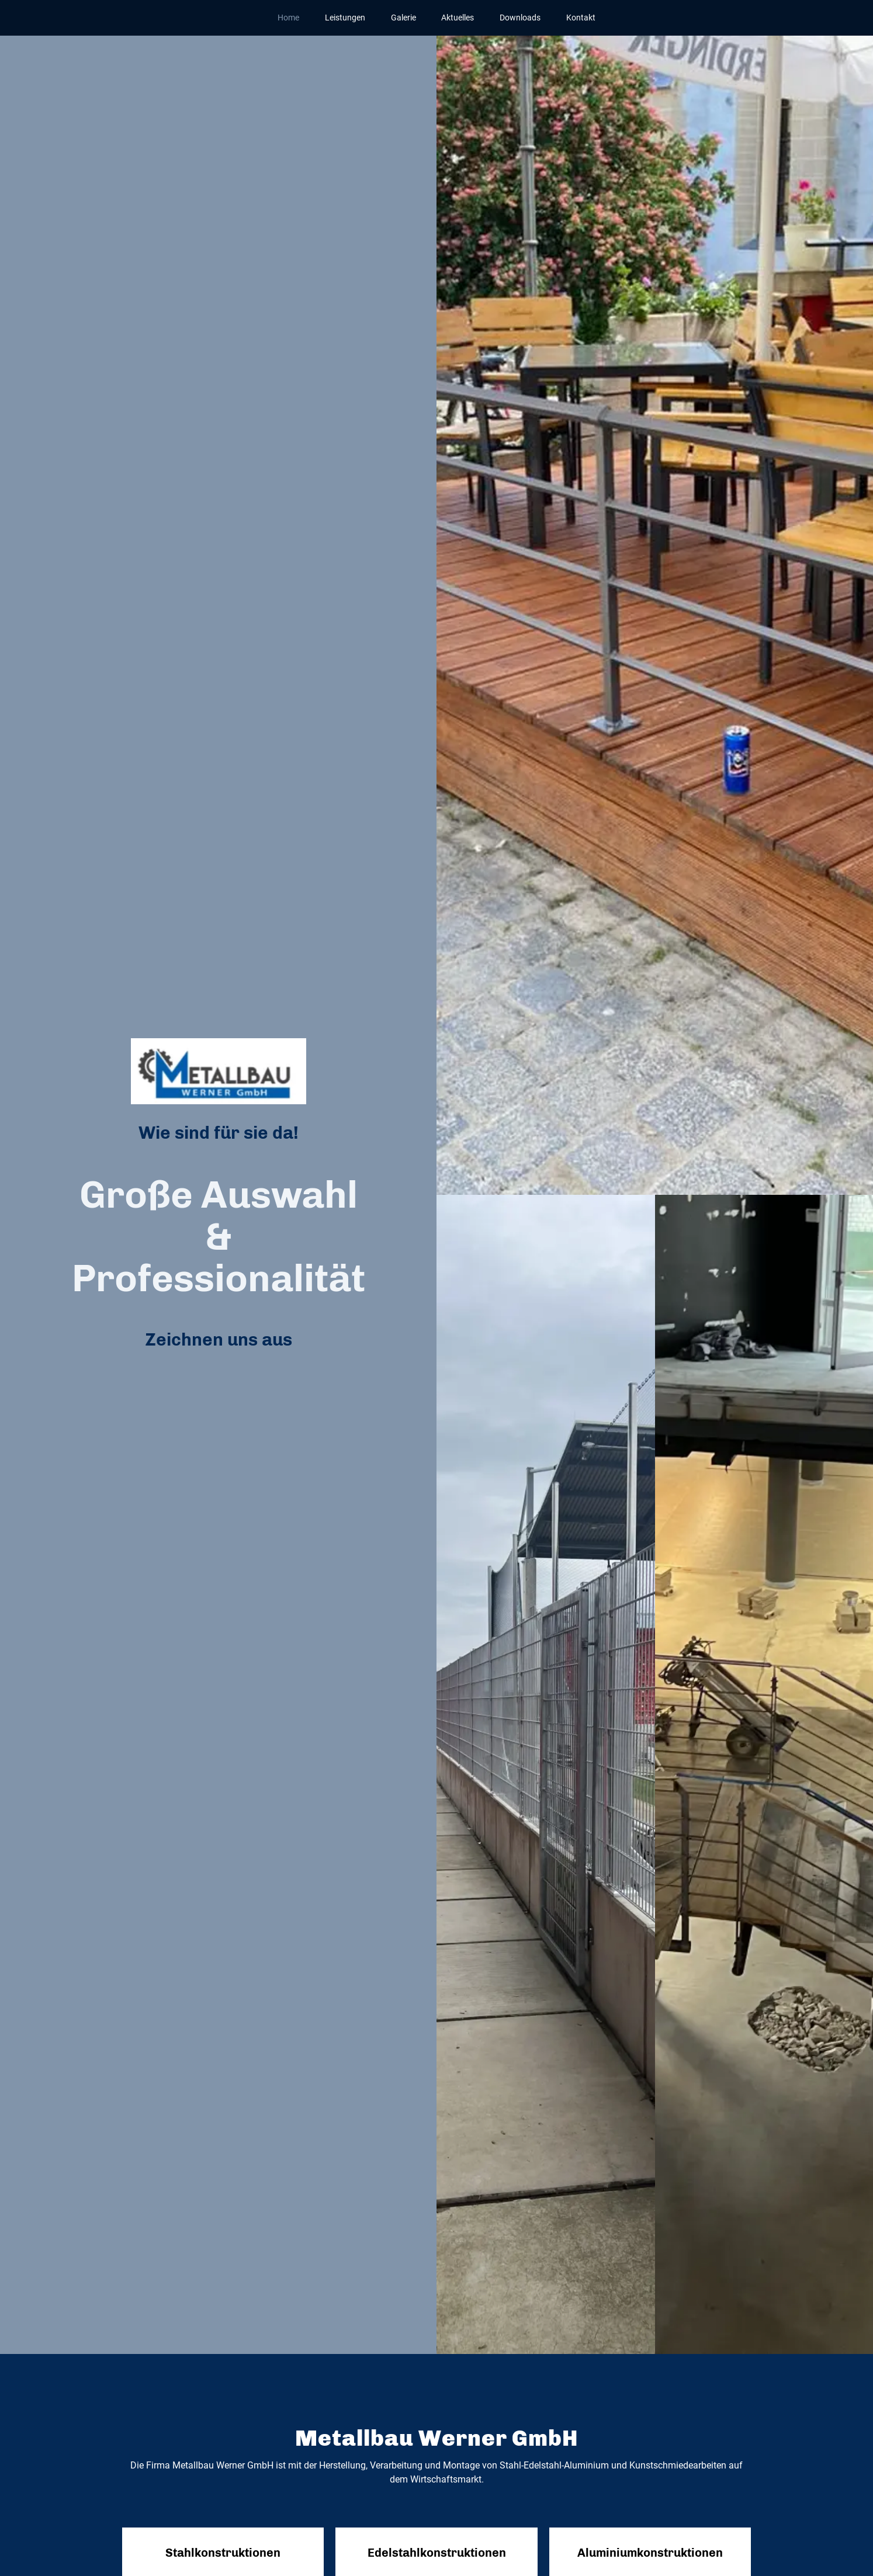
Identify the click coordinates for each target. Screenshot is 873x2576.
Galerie (403, 17)
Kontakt (580, 17)
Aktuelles (457, 17)
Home (288, 17)
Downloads (520, 17)
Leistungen (345, 17)
